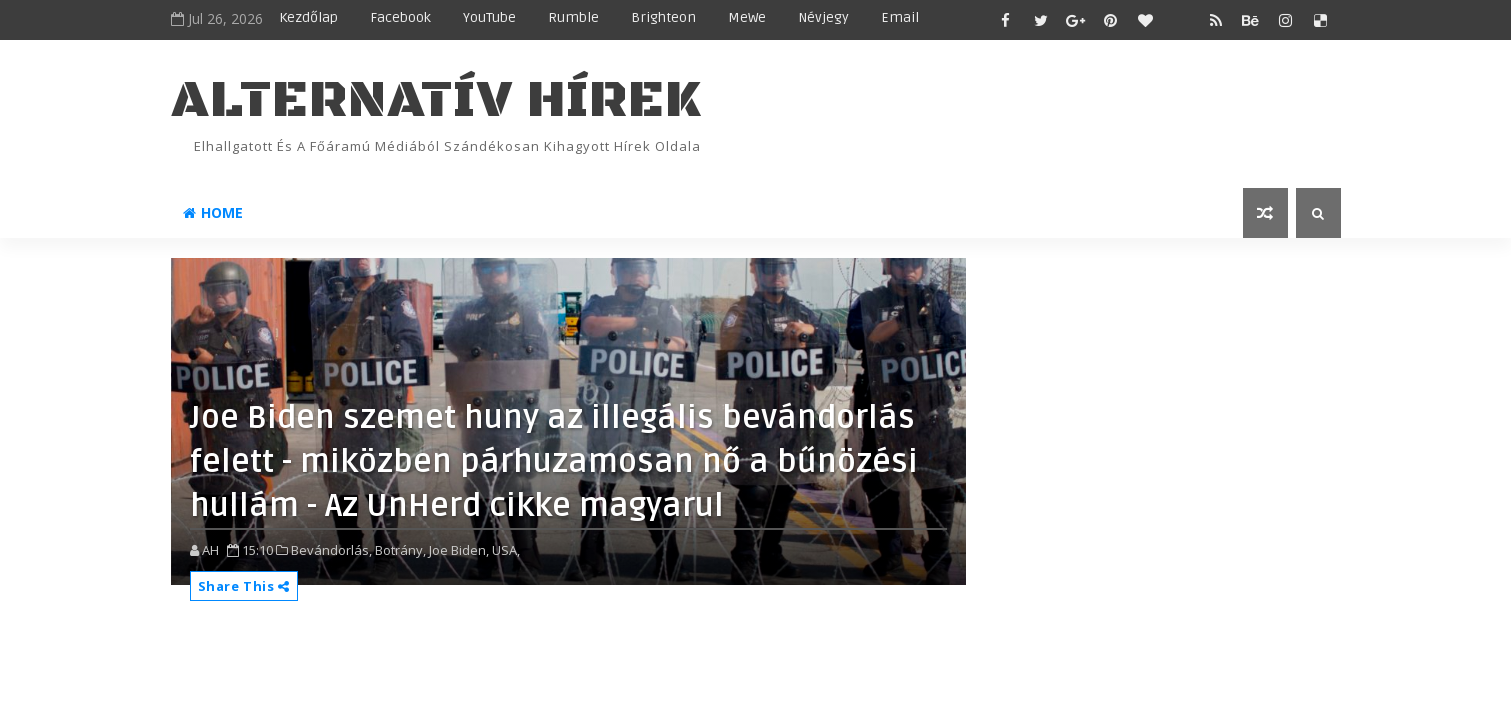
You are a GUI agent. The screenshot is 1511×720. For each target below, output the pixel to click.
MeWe (747, 17)
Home (213, 212)
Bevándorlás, (331, 550)
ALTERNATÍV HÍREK (436, 100)
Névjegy (823, 17)
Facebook (400, 17)
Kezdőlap (308, 17)
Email (900, 17)
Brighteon (663, 17)
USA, (506, 550)
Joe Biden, (459, 550)
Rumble (573, 17)
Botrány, (400, 550)
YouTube (489, 17)
